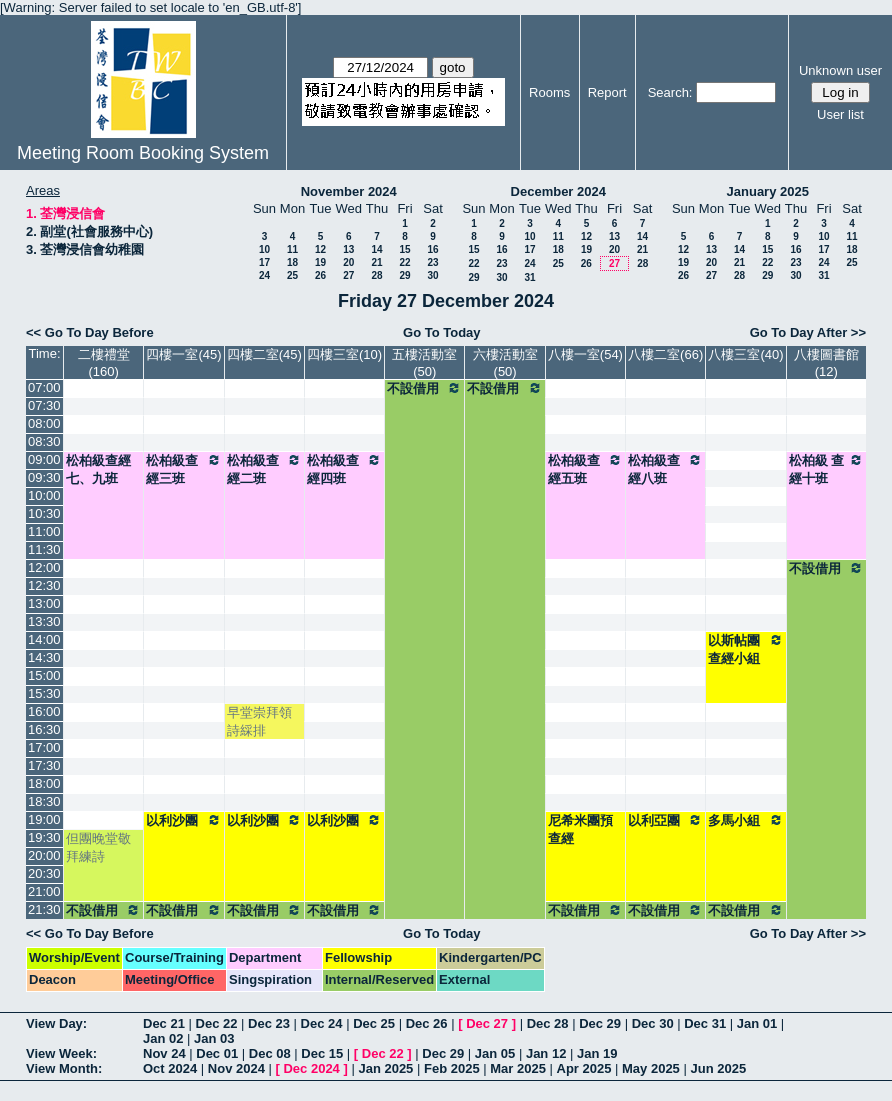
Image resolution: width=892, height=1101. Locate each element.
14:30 (44, 657)
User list (840, 114)
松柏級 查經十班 (826, 469)
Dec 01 (217, 1053)
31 (529, 277)
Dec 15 (322, 1053)
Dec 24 (322, 1023)
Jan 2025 (385, 1068)
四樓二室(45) (264, 354)
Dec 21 (164, 1023)
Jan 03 (214, 1038)
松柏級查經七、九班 (98, 469)
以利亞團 (665, 820)
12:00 (44, 567)
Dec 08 (270, 1053)
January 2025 (768, 191)
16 (432, 249)
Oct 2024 (170, 1068)
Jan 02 (163, 1038)
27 (348, 275)
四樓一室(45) (183, 354)
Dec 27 (487, 1023)
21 (376, 262)
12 (320, 249)
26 (320, 275)
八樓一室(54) (585, 354)
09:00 (44, 459)
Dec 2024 (311, 1068)
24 (264, 275)
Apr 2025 (584, 1068)
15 (404, 249)
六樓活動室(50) (505, 363)
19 (320, 262)
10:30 (44, 513)
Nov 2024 (236, 1068)
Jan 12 (546, 1053)
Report (607, 92)
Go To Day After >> (808, 332)
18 (292, 262)
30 (432, 275)
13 (348, 249)
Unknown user (840, 70)
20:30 (44, 873)
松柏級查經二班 (264, 469)
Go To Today (442, 332)
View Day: (56, 1023)
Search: (670, 92)
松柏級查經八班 (665, 469)
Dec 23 (269, 1023)
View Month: (64, 1068)
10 (264, 249)
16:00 (44, 711)
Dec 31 (705, 1023)
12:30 (44, 585)
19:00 (44, 819)
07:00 (44, 387)
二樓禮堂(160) (104, 363)
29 (404, 275)
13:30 (44, 621)
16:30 (44, 729)
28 (376, 275)
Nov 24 (164, 1053)
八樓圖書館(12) (826, 363)
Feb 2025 (452, 1068)
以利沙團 (183, 820)
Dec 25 (374, 1023)
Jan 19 (597, 1053)
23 (432, 262)
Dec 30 (653, 1023)
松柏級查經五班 (585, 469)
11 (292, 249)
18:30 (44, 801)
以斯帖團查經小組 (745, 649)
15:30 (44, 693)
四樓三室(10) (344, 354)
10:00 (44, 495)
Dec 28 (548, 1023)
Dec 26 (427, 1023)
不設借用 (424, 388)
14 (376, 249)
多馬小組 (745, 820)
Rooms (549, 92)
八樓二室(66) (665, 354)
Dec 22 (217, 1023)
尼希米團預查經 (580, 829)
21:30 (44, 909)
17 (264, 262)
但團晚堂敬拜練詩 (98, 847)
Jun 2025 (718, 1068)
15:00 (44, 675)
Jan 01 (757, 1023)
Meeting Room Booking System (143, 153)
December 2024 (558, 191)
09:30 (44, 477)
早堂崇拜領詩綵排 (259, 721)
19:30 (44, 837)
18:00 (44, 783)
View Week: (61, 1053)
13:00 (44, 603)
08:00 (44, 423)
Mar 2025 (518, 1068)
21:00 (44, 891)
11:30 (44, 549)
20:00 (44, 855)
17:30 (44, 765)
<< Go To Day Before (90, 332)
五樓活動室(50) (424, 363)
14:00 (44, 639)
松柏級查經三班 (183, 469)
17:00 (44, 747)
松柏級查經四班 (344, 469)
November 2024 (349, 191)
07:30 (44, 405)
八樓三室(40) (745, 354)
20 (348, 262)
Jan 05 (495, 1053)
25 (292, 275)
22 (404, 262)
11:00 (44, 531)
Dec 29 (600, 1023)
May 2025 (651, 1068)
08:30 (44, 441)
